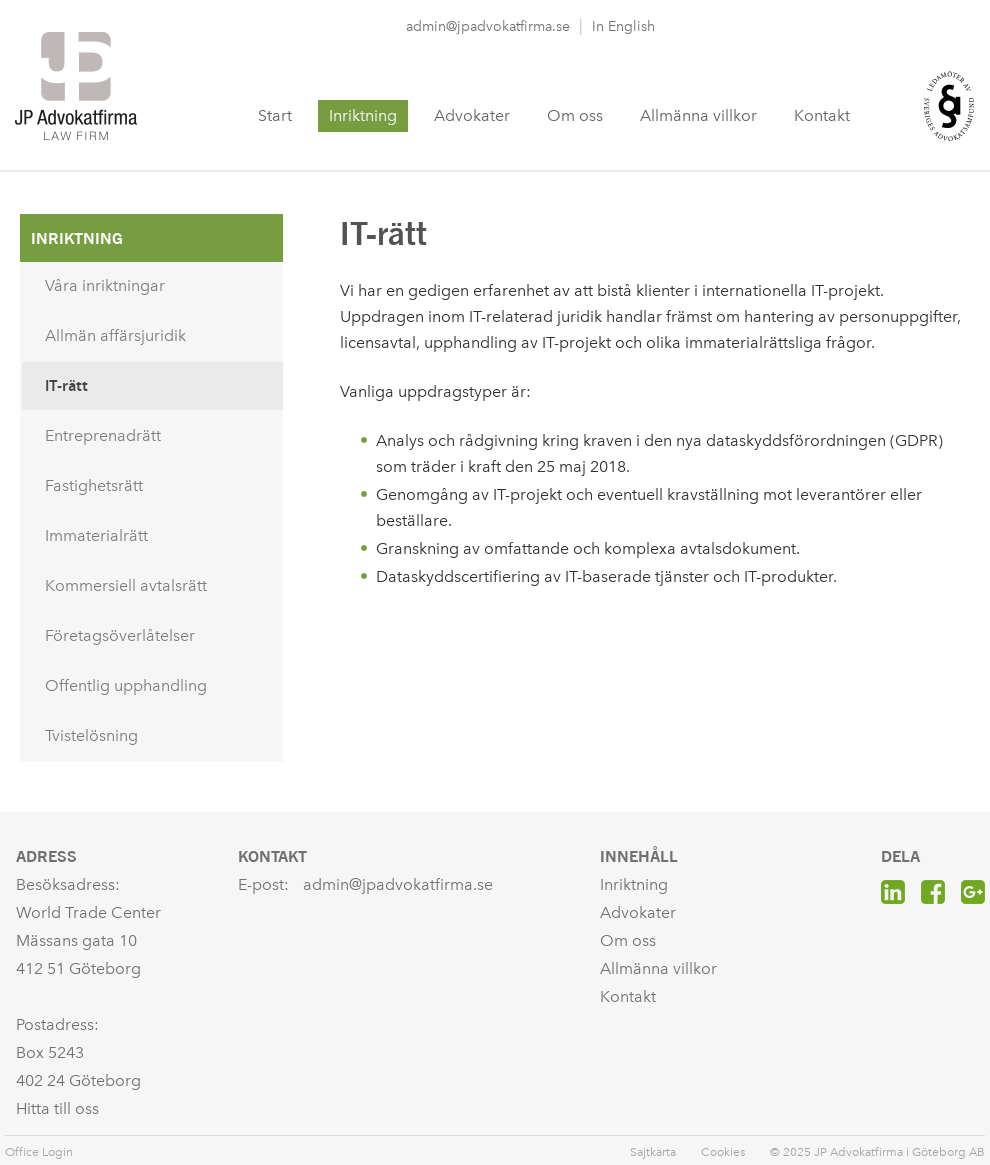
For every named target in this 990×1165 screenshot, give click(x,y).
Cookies (723, 1152)
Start (275, 115)
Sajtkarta (653, 1152)
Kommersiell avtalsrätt (126, 585)
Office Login (39, 1152)
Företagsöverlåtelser (120, 635)
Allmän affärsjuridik (115, 335)
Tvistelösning (91, 735)
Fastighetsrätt (94, 485)
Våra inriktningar (105, 285)
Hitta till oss (57, 1108)
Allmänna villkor (698, 115)
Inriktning (363, 115)
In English (623, 26)
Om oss (575, 115)
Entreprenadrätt (103, 435)
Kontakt (822, 115)
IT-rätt (66, 386)
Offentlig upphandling (126, 685)
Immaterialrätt (96, 535)
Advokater (472, 115)
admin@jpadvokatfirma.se (488, 26)
